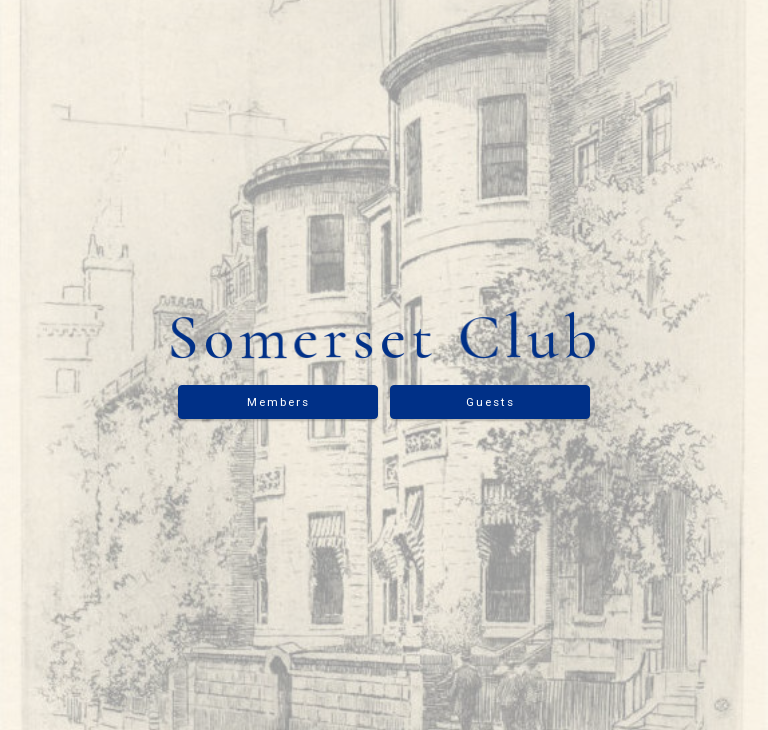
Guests (490, 402)
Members (278, 402)
